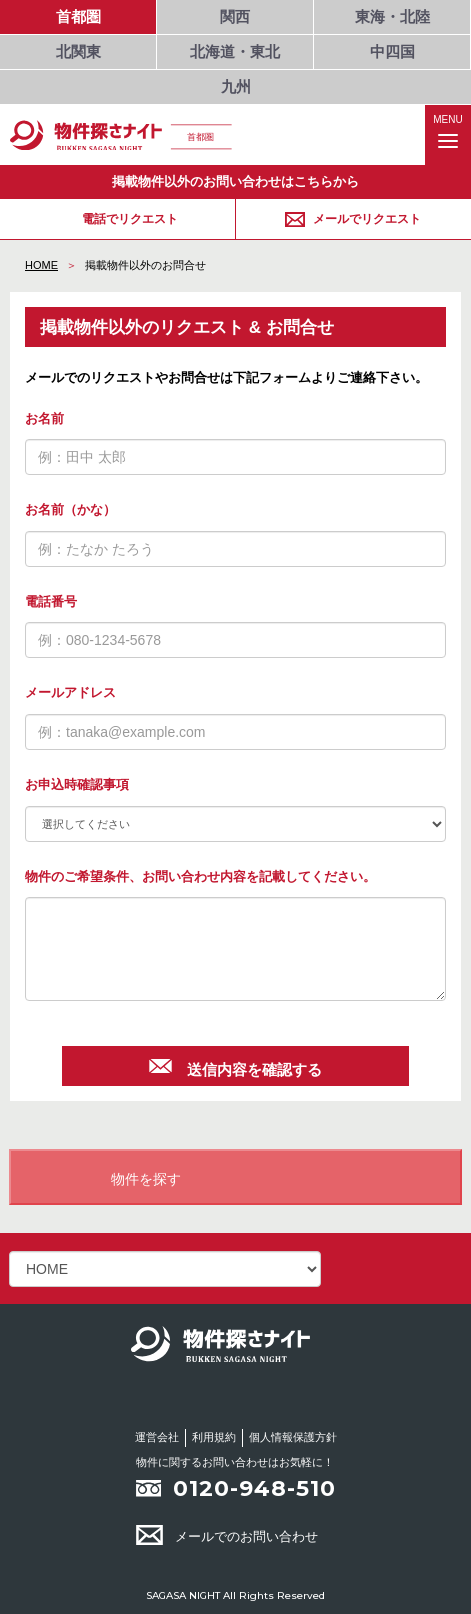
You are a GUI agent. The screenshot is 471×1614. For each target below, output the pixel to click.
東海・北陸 (392, 16)
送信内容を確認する (235, 1066)
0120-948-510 (254, 1488)
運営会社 (157, 1437)
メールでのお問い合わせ (227, 1536)
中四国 (392, 51)
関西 (235, 16)
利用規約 (214, 1437)
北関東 (78, 51)
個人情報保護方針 (293, 1437)
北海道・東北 (235, 51)
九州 (236, 86)
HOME (41, 265)
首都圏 (78, 16)
